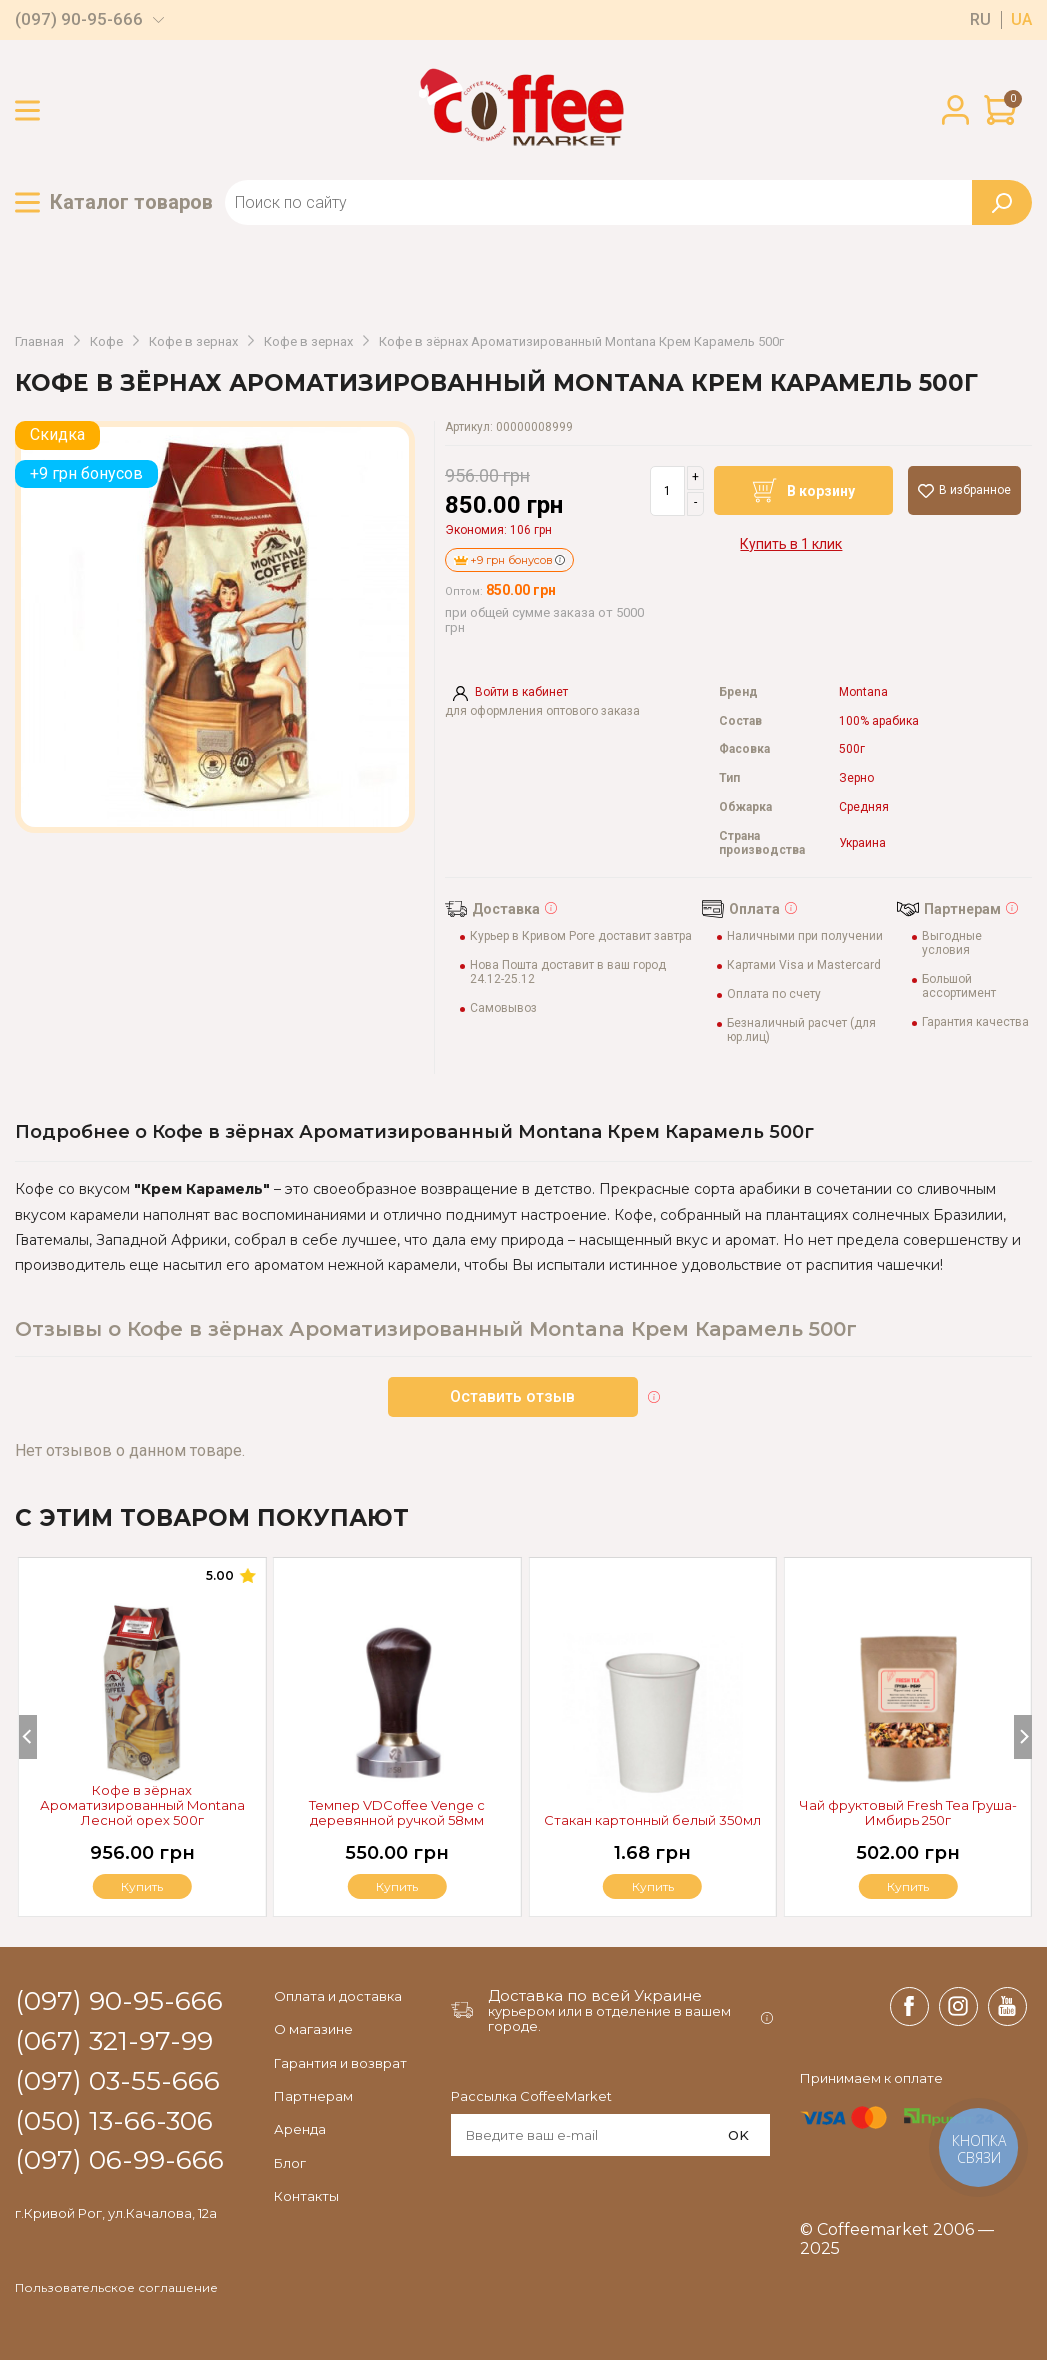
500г (852, 749)
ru (980, 20)
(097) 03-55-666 (117, 2082)
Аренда (300, 2129)
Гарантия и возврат (340, 2063)
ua (1021, 20)
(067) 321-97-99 (114, 2042)
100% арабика (879, 721)
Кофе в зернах (193, 342)
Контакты (306, 2196)
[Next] (1023, 1737)
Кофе (106, 342)
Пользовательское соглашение (116, 2288)
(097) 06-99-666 (119, 2161)
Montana (863, 692)
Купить (908, 1886)
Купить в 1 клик (791, 544)
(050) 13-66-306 (114, 2122)
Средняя (864, 807)
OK (738, 2135)
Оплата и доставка (338, 1996)
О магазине (313, 2029)
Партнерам (313, 2096)
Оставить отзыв (512, 1396)
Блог (290, 2163)
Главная (39, 342)
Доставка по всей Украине (595, 1995)
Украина (862, 843)
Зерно (856, 778)
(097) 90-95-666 (79, 19)
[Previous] (28, 1737)
